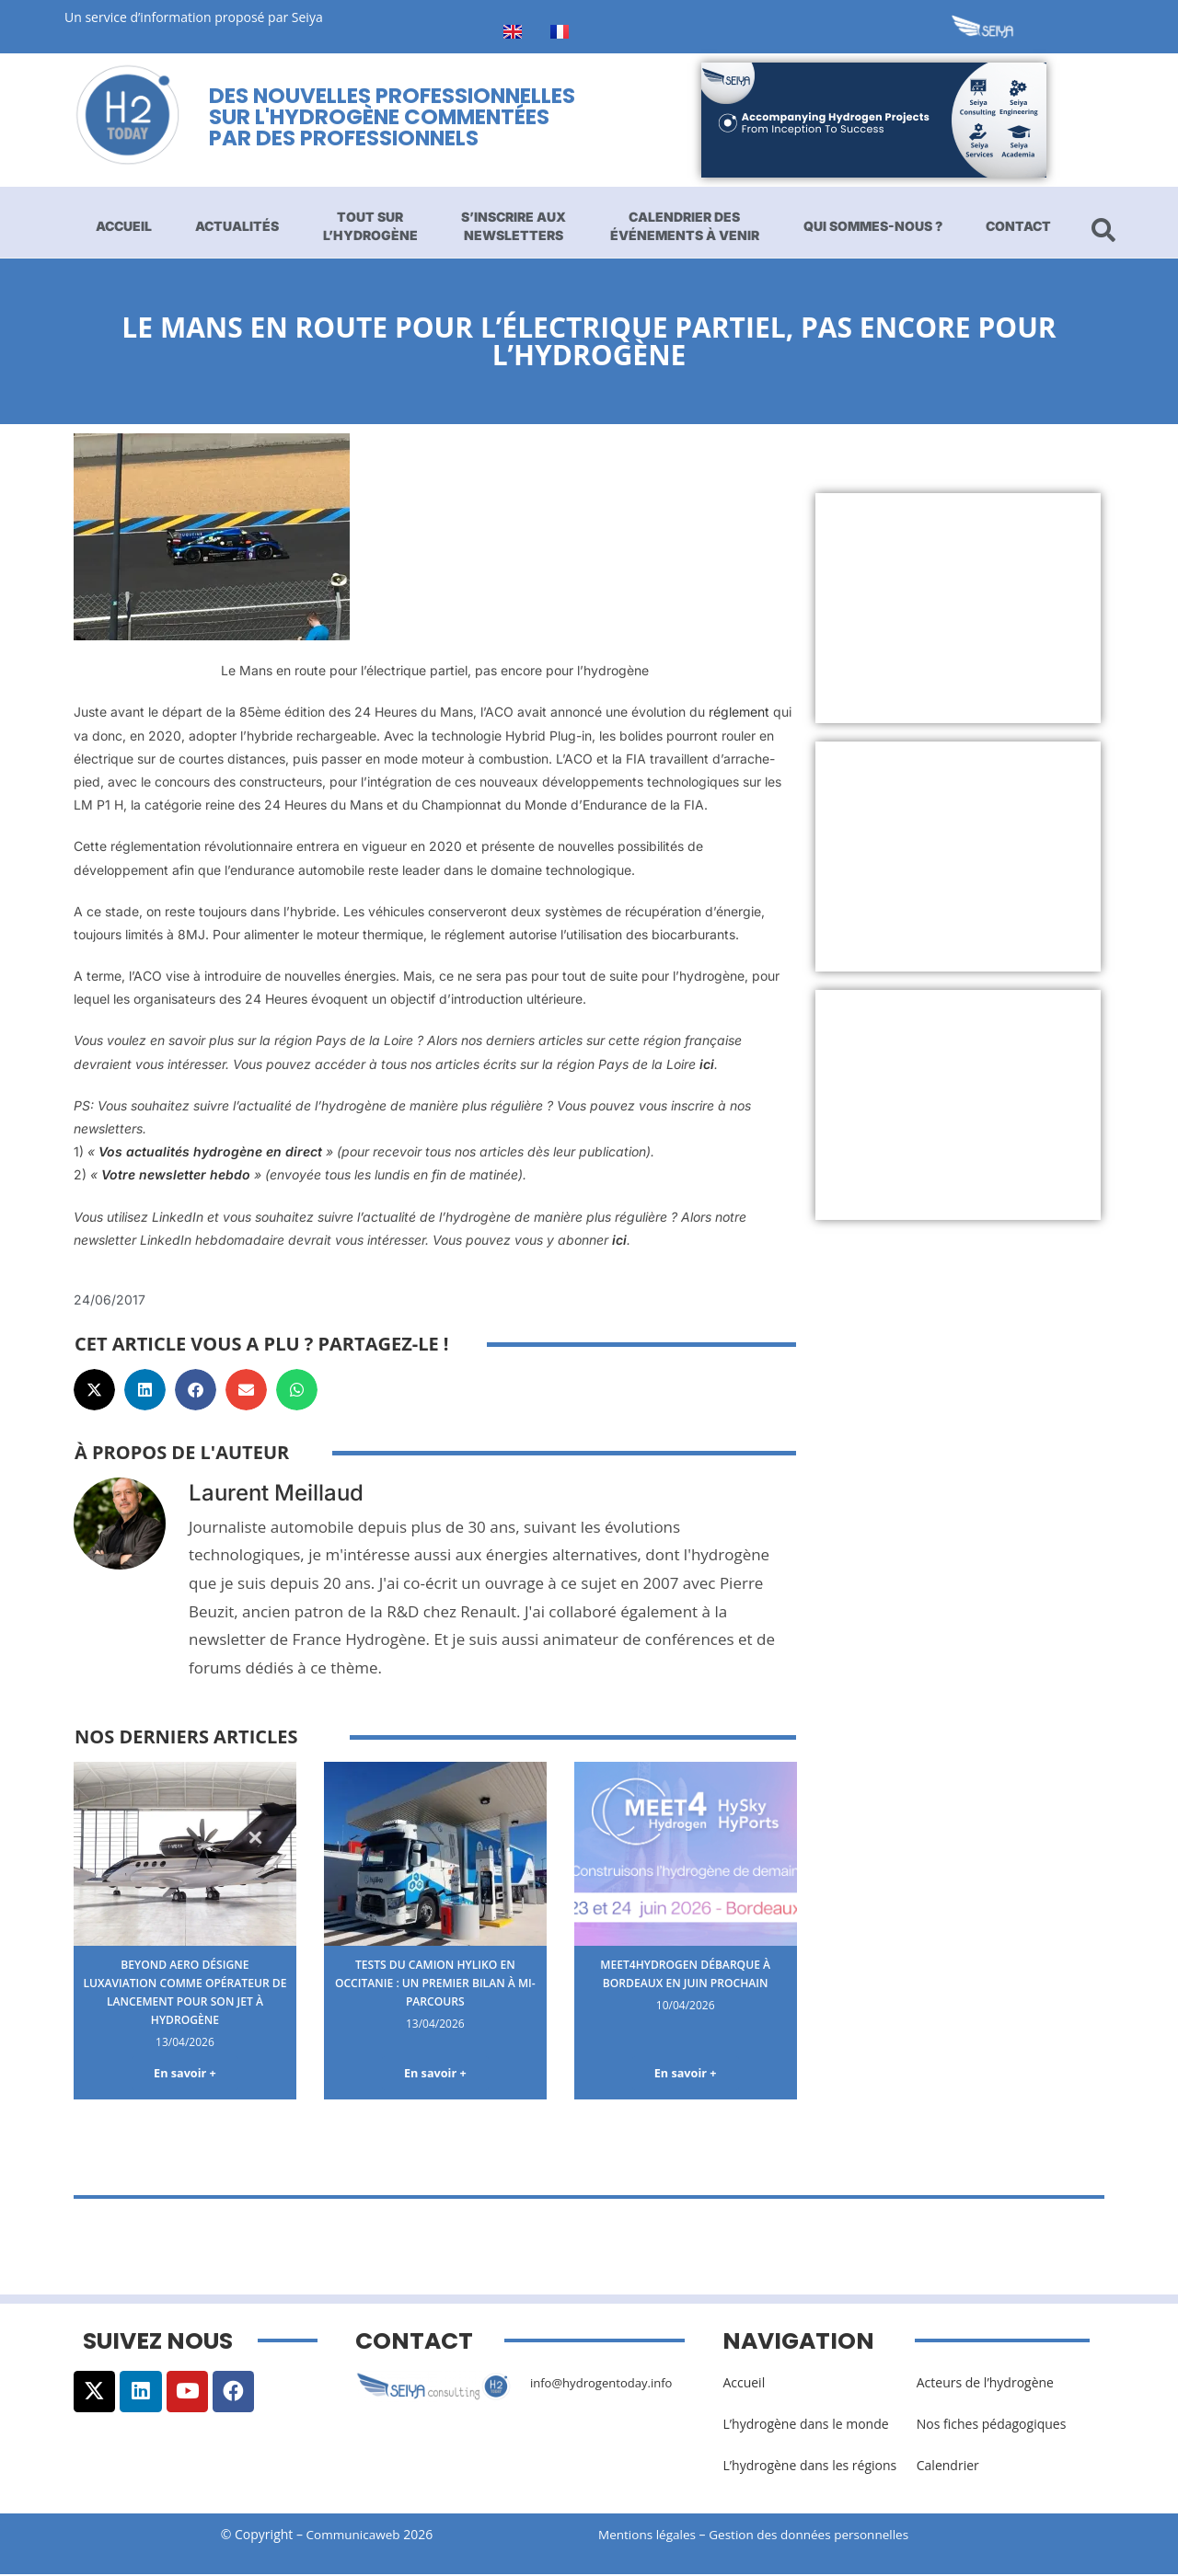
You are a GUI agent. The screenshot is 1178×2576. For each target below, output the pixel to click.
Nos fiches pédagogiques (992, 2425)
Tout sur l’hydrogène (370, 226)
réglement (739, 711)
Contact (1018, 226)
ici (706, 1064)
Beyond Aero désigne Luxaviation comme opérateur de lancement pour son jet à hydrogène (185, 1991)
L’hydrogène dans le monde (805, 2425)
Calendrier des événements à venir (684, 226)
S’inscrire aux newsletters (513, 226)
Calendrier (948, 2467)
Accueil (124, 226)
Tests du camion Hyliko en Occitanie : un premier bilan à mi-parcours (435, 1981)
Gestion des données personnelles (821, 2537)
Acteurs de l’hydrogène (985, 2384)
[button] (94, 1389)
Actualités (237, 226)
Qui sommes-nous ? (872, 226)
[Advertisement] (958, 608)
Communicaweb (353, 2537)
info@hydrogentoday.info (606, 2384)
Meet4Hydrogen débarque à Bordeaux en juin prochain (685, 1973)
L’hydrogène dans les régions (809, 2467)
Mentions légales (648, 2537)
